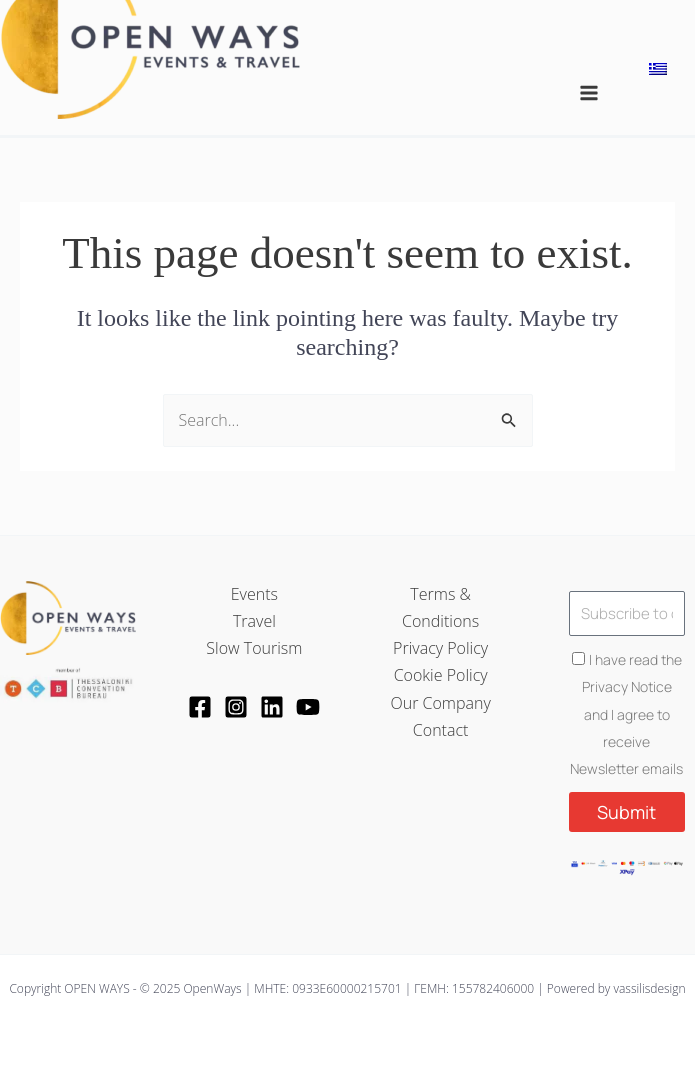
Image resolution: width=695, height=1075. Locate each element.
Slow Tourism (254, 648)
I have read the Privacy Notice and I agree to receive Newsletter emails (626, 714)
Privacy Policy (440, 648)
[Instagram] (236, 707)
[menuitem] (658, 67)
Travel (254, 621)
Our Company (440, 703)
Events (254, 594)
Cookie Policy (441, 675)
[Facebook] (200, 707)
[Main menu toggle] (589, 93)
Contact (441, 730)
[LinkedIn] (272, 707)
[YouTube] (308, 707)
